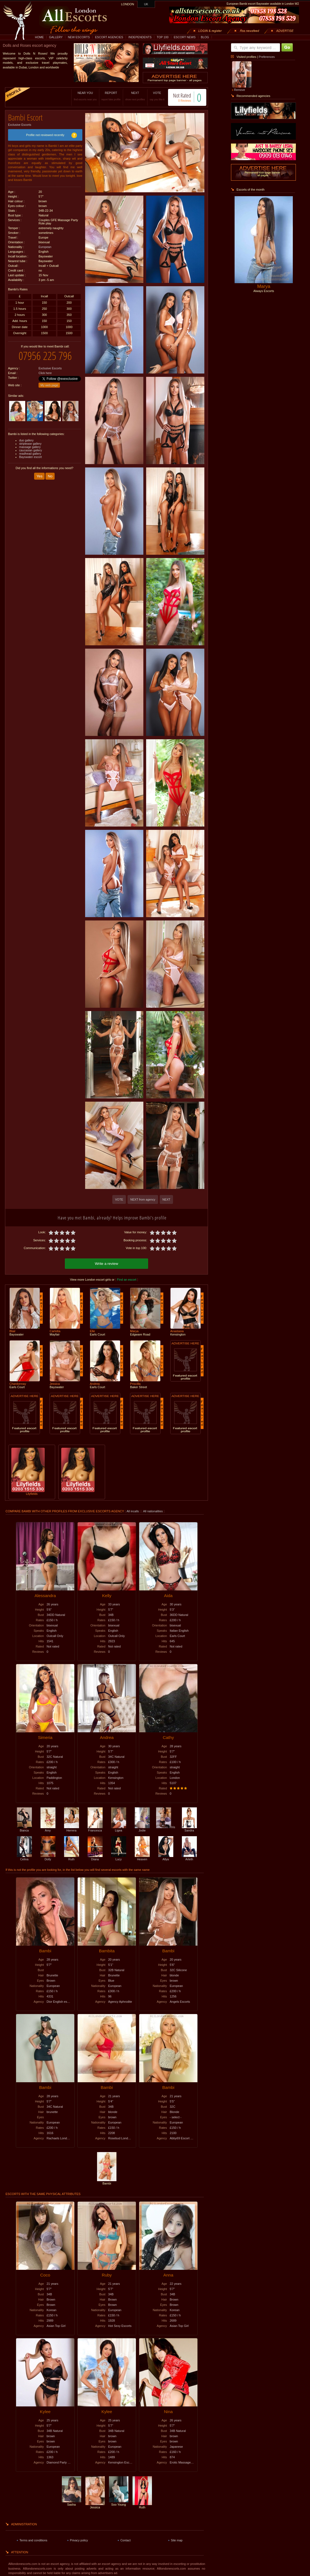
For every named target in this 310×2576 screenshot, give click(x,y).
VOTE (157, 96)
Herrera (71, 1828)
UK (146, 4)
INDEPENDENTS (140, 37)
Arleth (189, 1857)
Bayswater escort (30, 457)
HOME (39, 37)
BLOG (205, 37)
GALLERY (56, 37)
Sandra (189, 1828)
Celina (24, 1857)
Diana (95, 1857)
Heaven (142, 1857)
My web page (49, 385)
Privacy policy (79, 2540)
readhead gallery (30, 453)
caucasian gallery (30, 450)
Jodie (142, 1828)
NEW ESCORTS (79, 37)
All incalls (132, 1511)
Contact (125, 2540)
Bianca (24, 1828)
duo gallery (26, 440)
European (45, 247)
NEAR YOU (85, 96)
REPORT (111, 96)
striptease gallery (30, 443)
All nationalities (153, 1511)
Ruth (71, 1857)
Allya (165, 1857)
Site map (176, 2540)
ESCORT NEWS (184, 37)
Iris (165, 1827)
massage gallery (30, 447)
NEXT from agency (142, 1199)
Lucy (118, 1857)
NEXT (135, 96)
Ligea (118, 1828)
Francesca (95, 1828)
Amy (47, 1828)
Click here (45, 373)
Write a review (106, 1264)
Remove (239, 89)
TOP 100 (162, 37)
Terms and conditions (33, 2540)
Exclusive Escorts (19, 124)
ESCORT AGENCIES (109, 37)
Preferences (267, 56)
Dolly (47, 1857)
